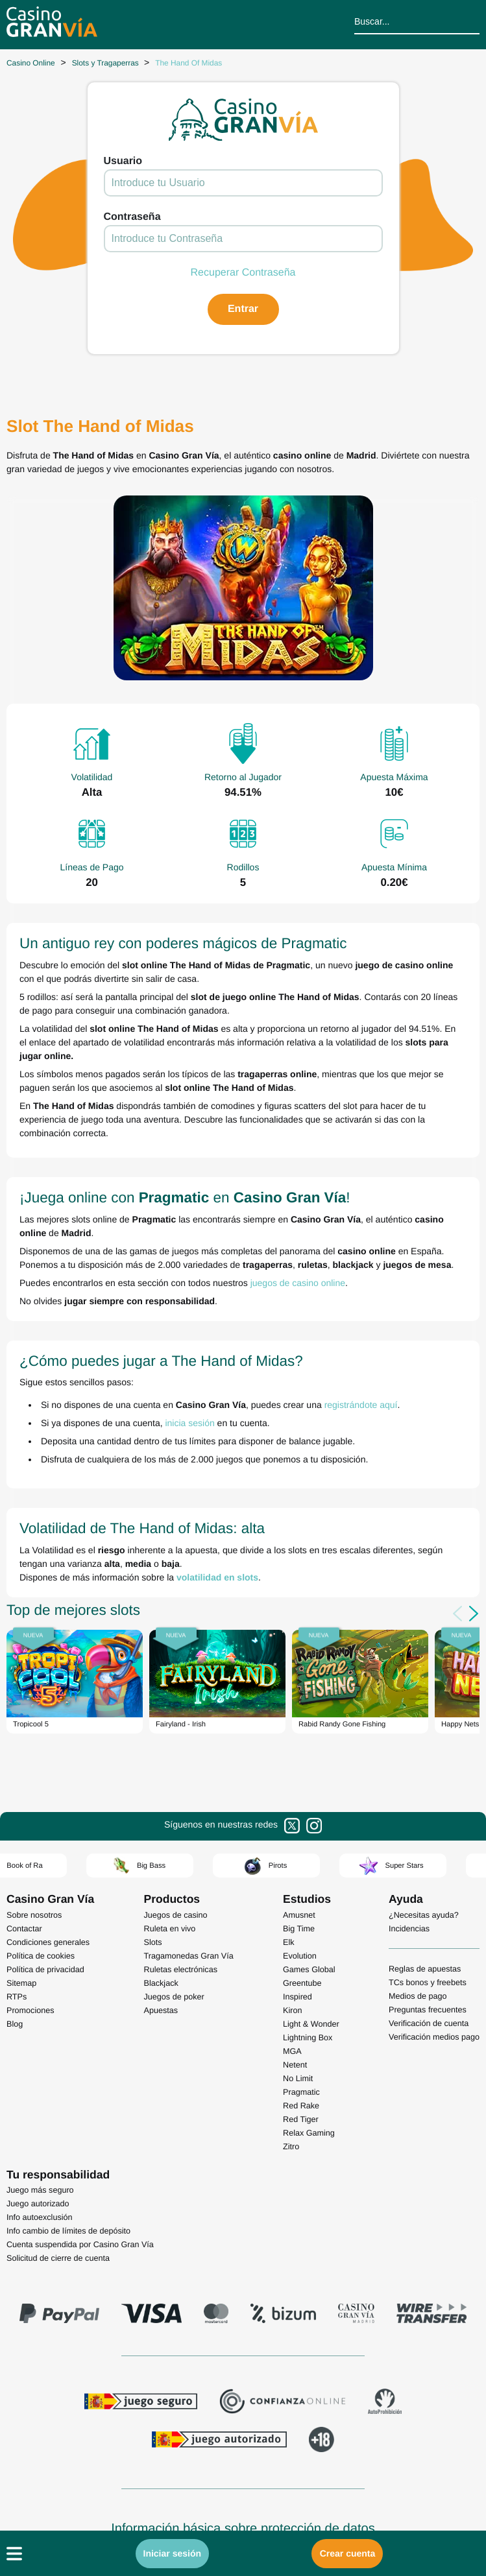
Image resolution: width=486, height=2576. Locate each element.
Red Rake (301, 2105)
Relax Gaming (309, 2133)
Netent (295, 2064)
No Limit (298, 2078)
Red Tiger (301, 2119)
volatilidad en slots (217, 1577)
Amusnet (299, 1915)
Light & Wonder (311, 2024)
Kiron (292, 2010)
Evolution (300, 1956)
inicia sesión (189, 1423)
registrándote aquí (361, 1405)
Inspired (297, 1996)
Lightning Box (307, 2037)
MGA (292, 2051)
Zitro (291, 2146)
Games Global (309, 1969)
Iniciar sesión (172, 2553)
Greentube (302, 1983)
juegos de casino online (297, 1283)
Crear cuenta (348, 2553)
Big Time (299, 1928)
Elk (289, 1942)
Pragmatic (301, 2092)
